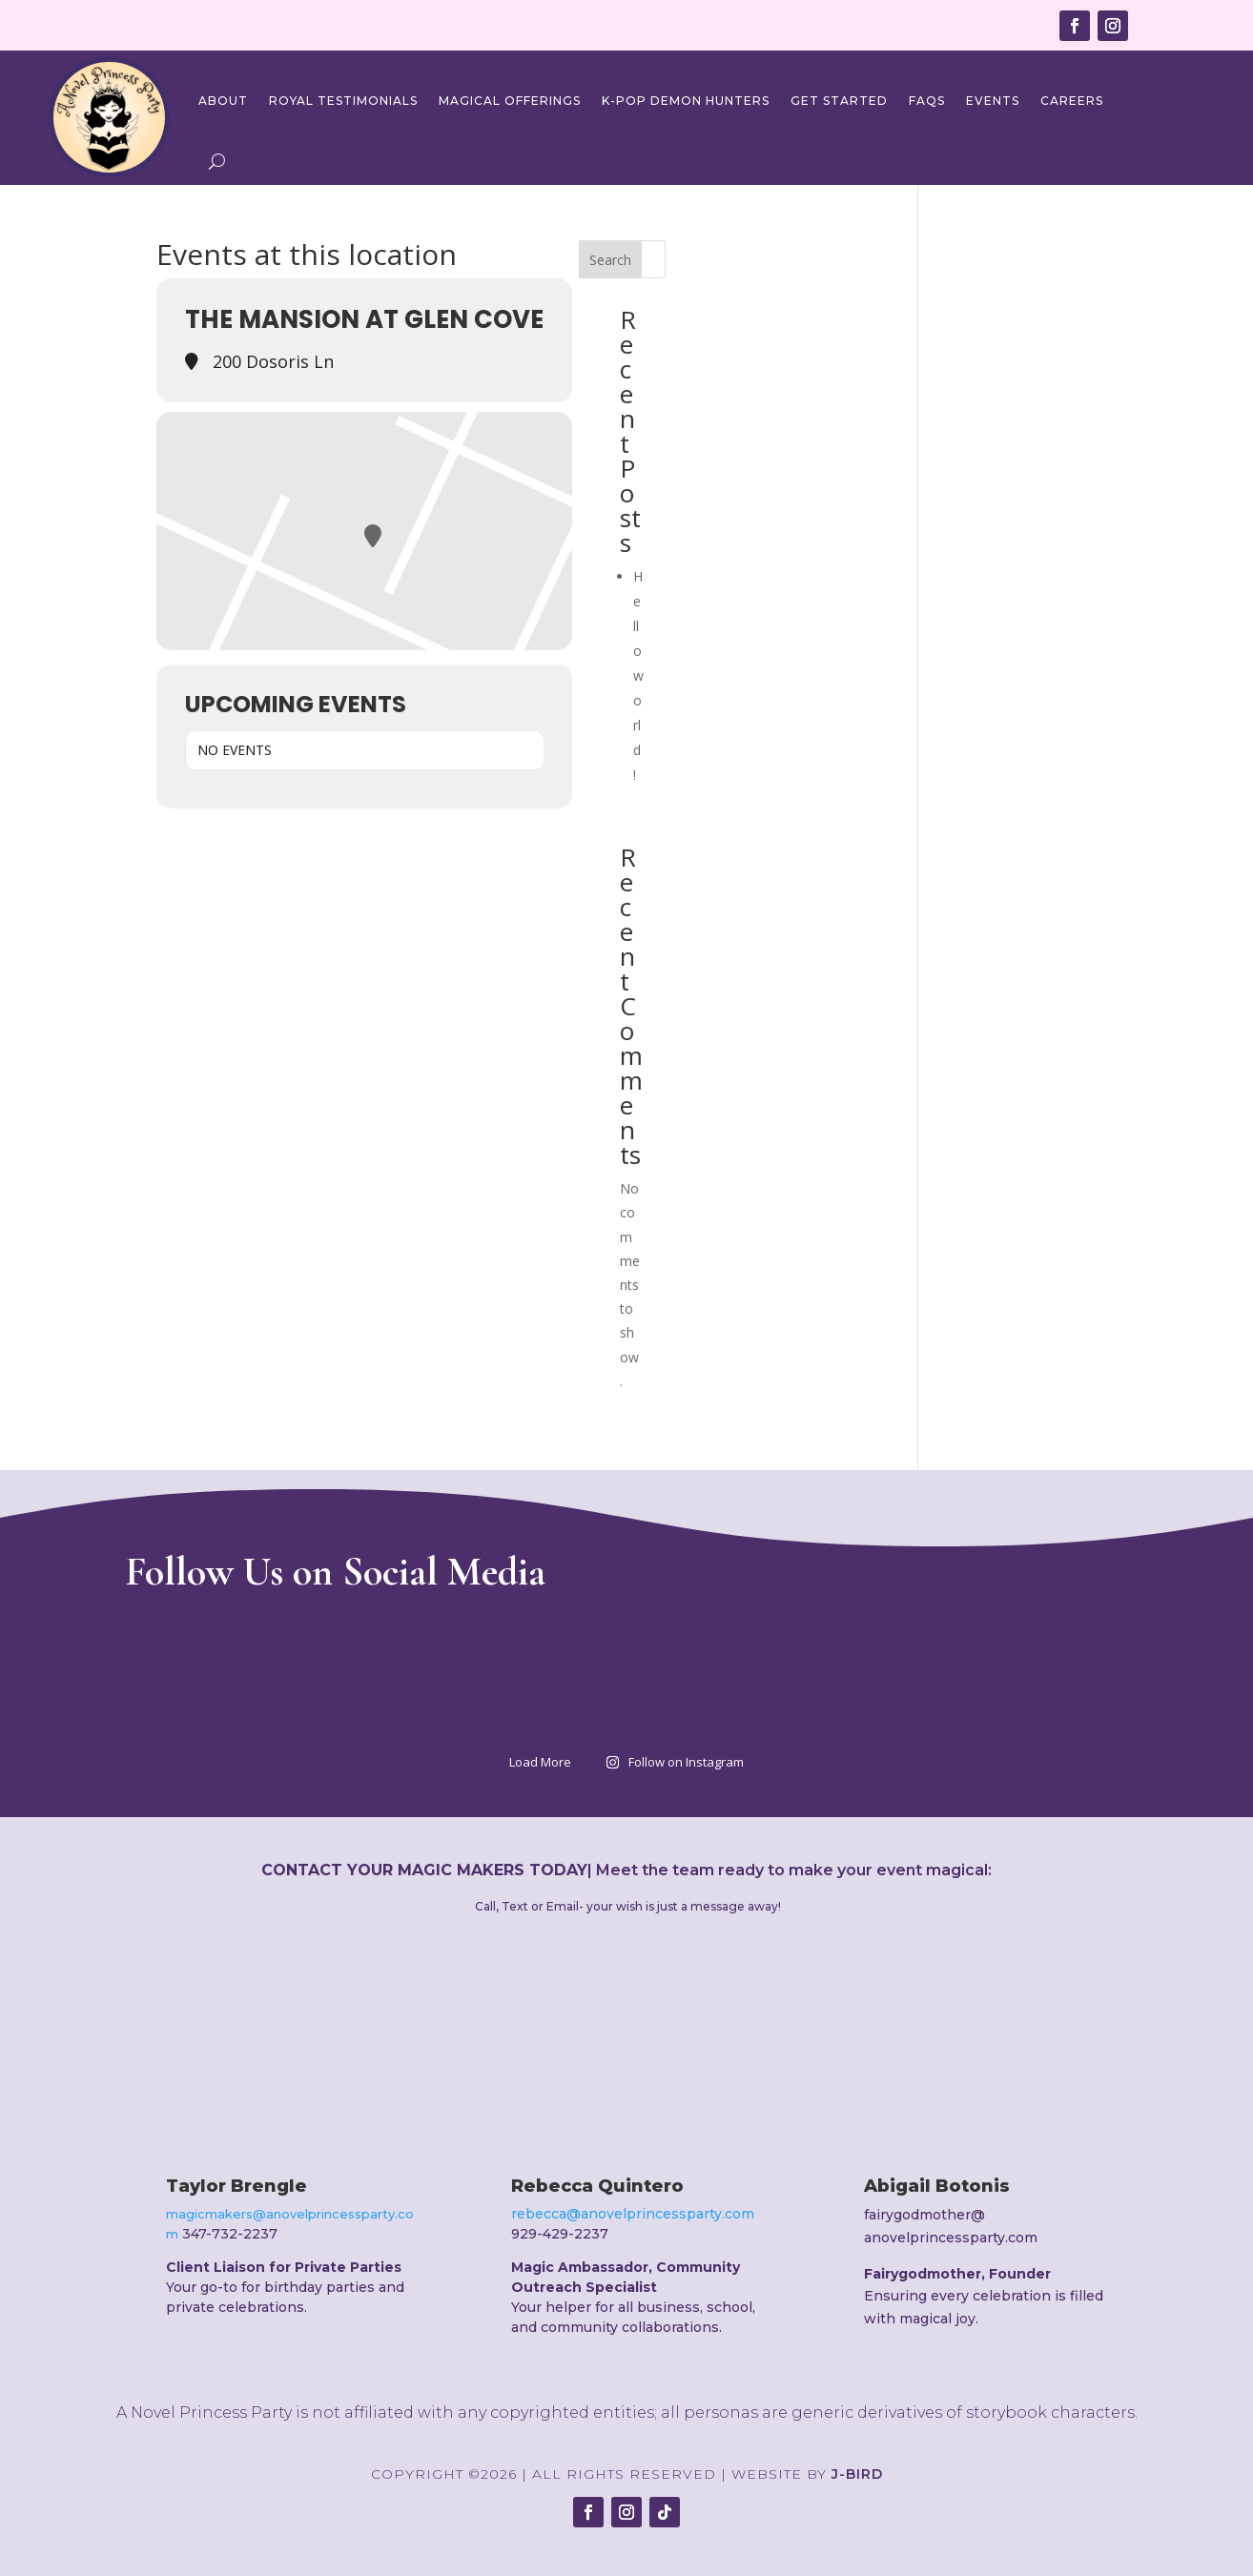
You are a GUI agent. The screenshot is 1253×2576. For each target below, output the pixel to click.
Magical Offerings (510, 100)
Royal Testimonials (343, 100)
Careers (1071, 100)
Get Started (839, 100)
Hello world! (638, 675)
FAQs (927, 100)
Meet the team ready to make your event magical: (794, 1870)
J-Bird (857, 2474)
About (223, 100)
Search (610, 260)
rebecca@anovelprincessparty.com (632, 2213)
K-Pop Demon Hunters (686, 100)
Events (992, 100)
